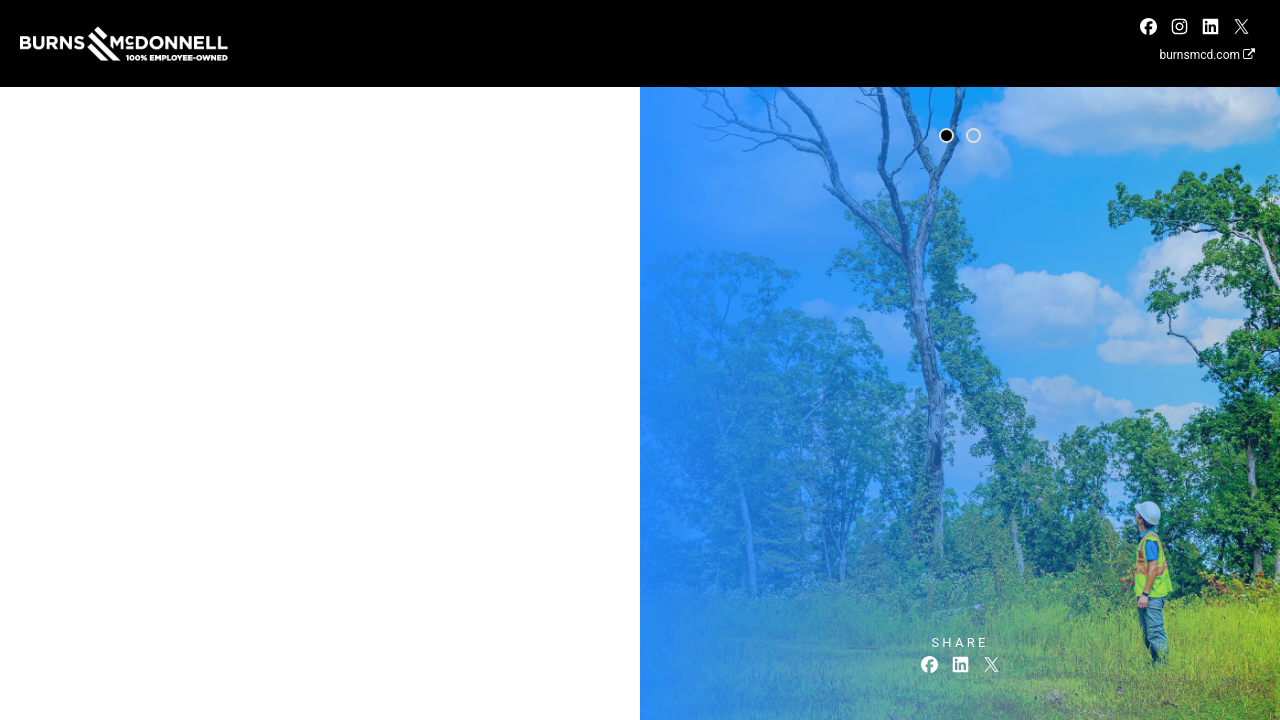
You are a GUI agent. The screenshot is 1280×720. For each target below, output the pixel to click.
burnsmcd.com (1207, 55)
